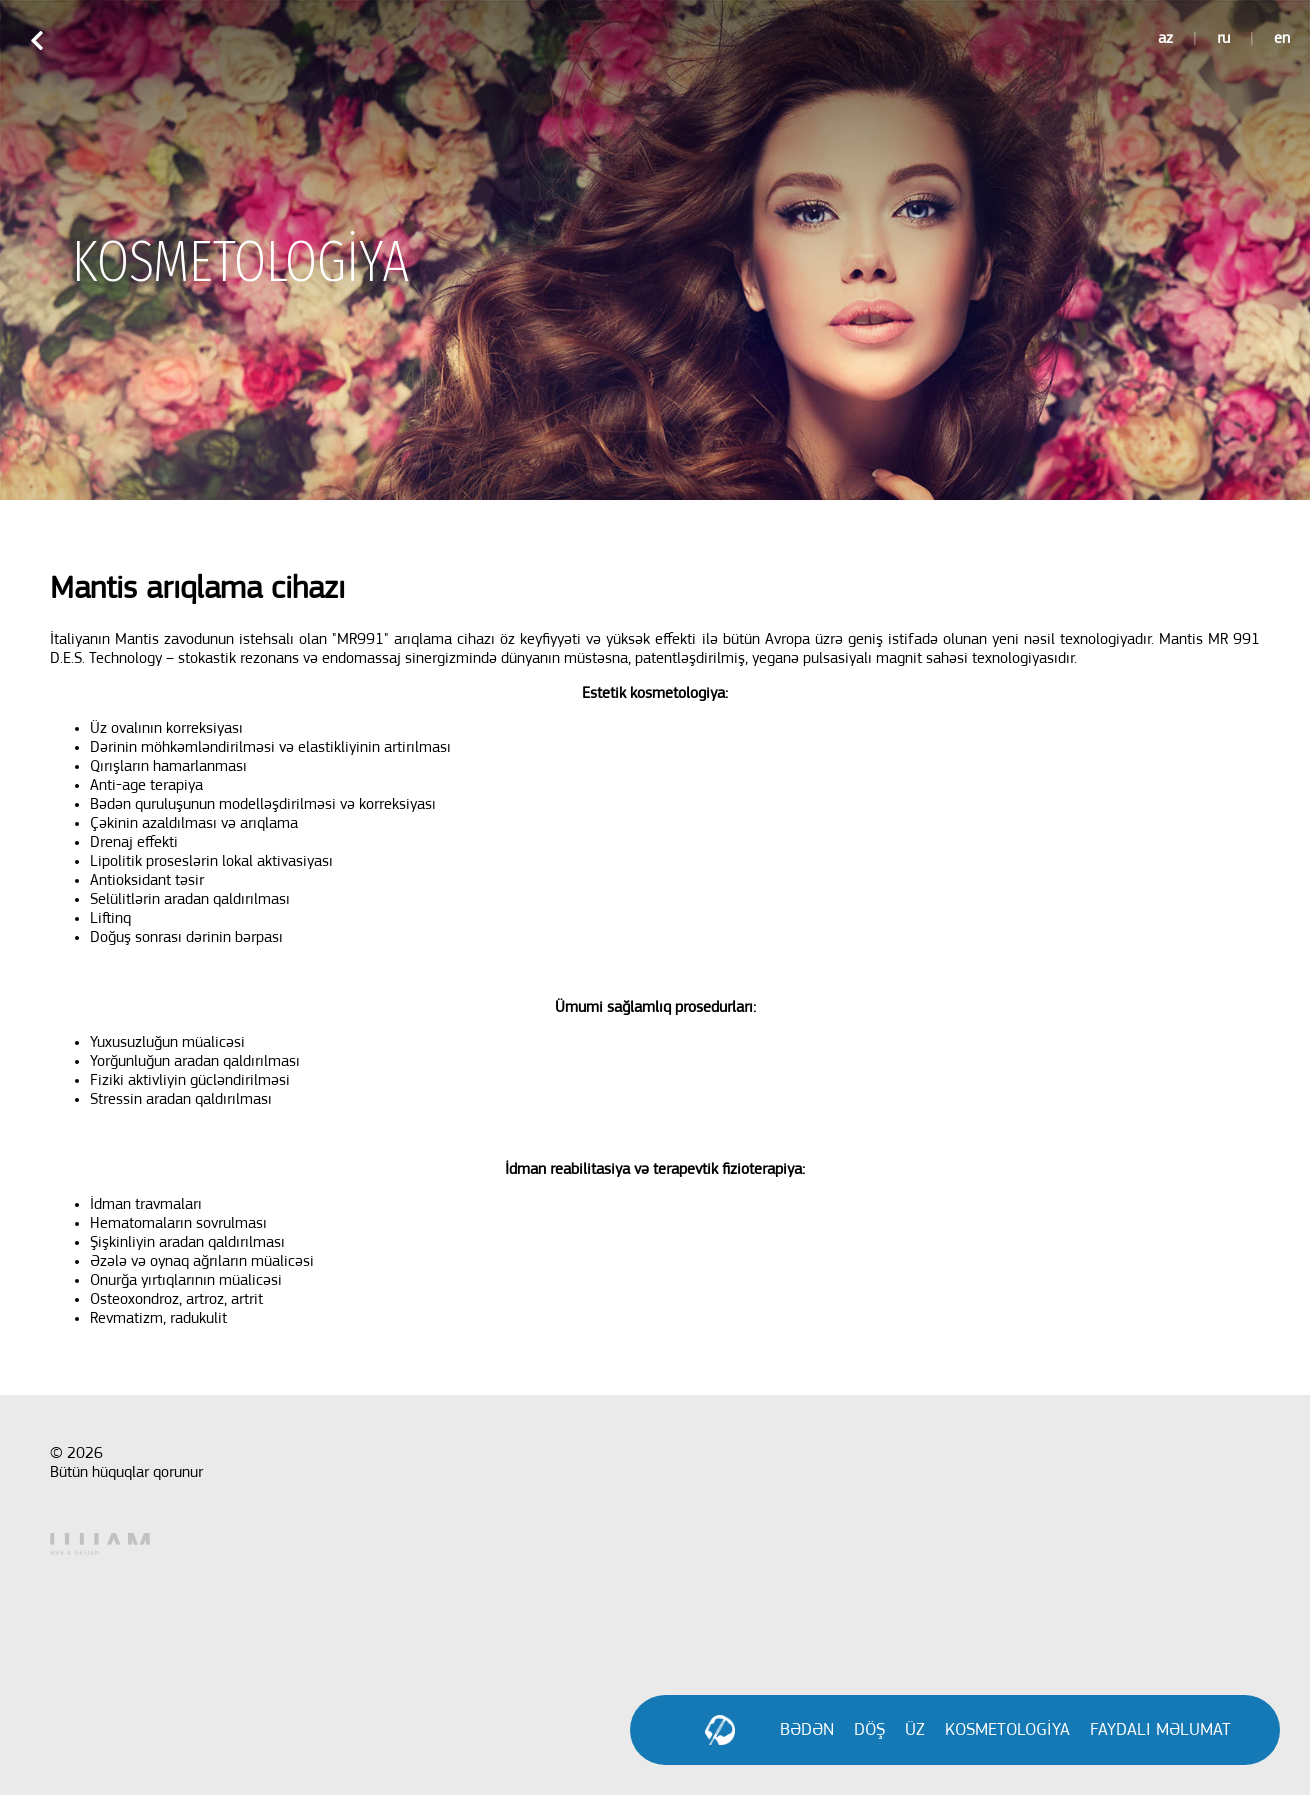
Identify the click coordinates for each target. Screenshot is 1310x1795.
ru (1223, 39)
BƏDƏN (807, 1730)
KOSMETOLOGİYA (1007, 1730)
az (1165, 39)
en (1282, 39)
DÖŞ (869, 1730)
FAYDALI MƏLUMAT (1160, 1730)
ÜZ (915, 1730)
